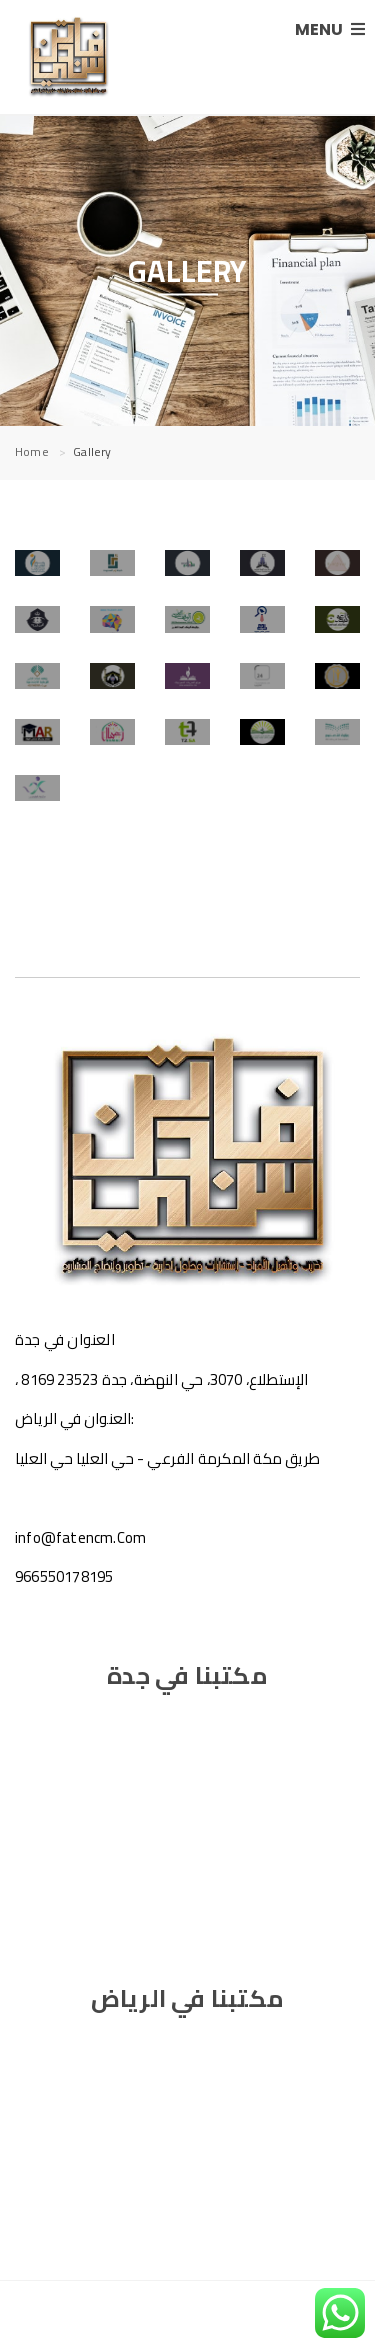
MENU (330, 29)
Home (32, 451)
